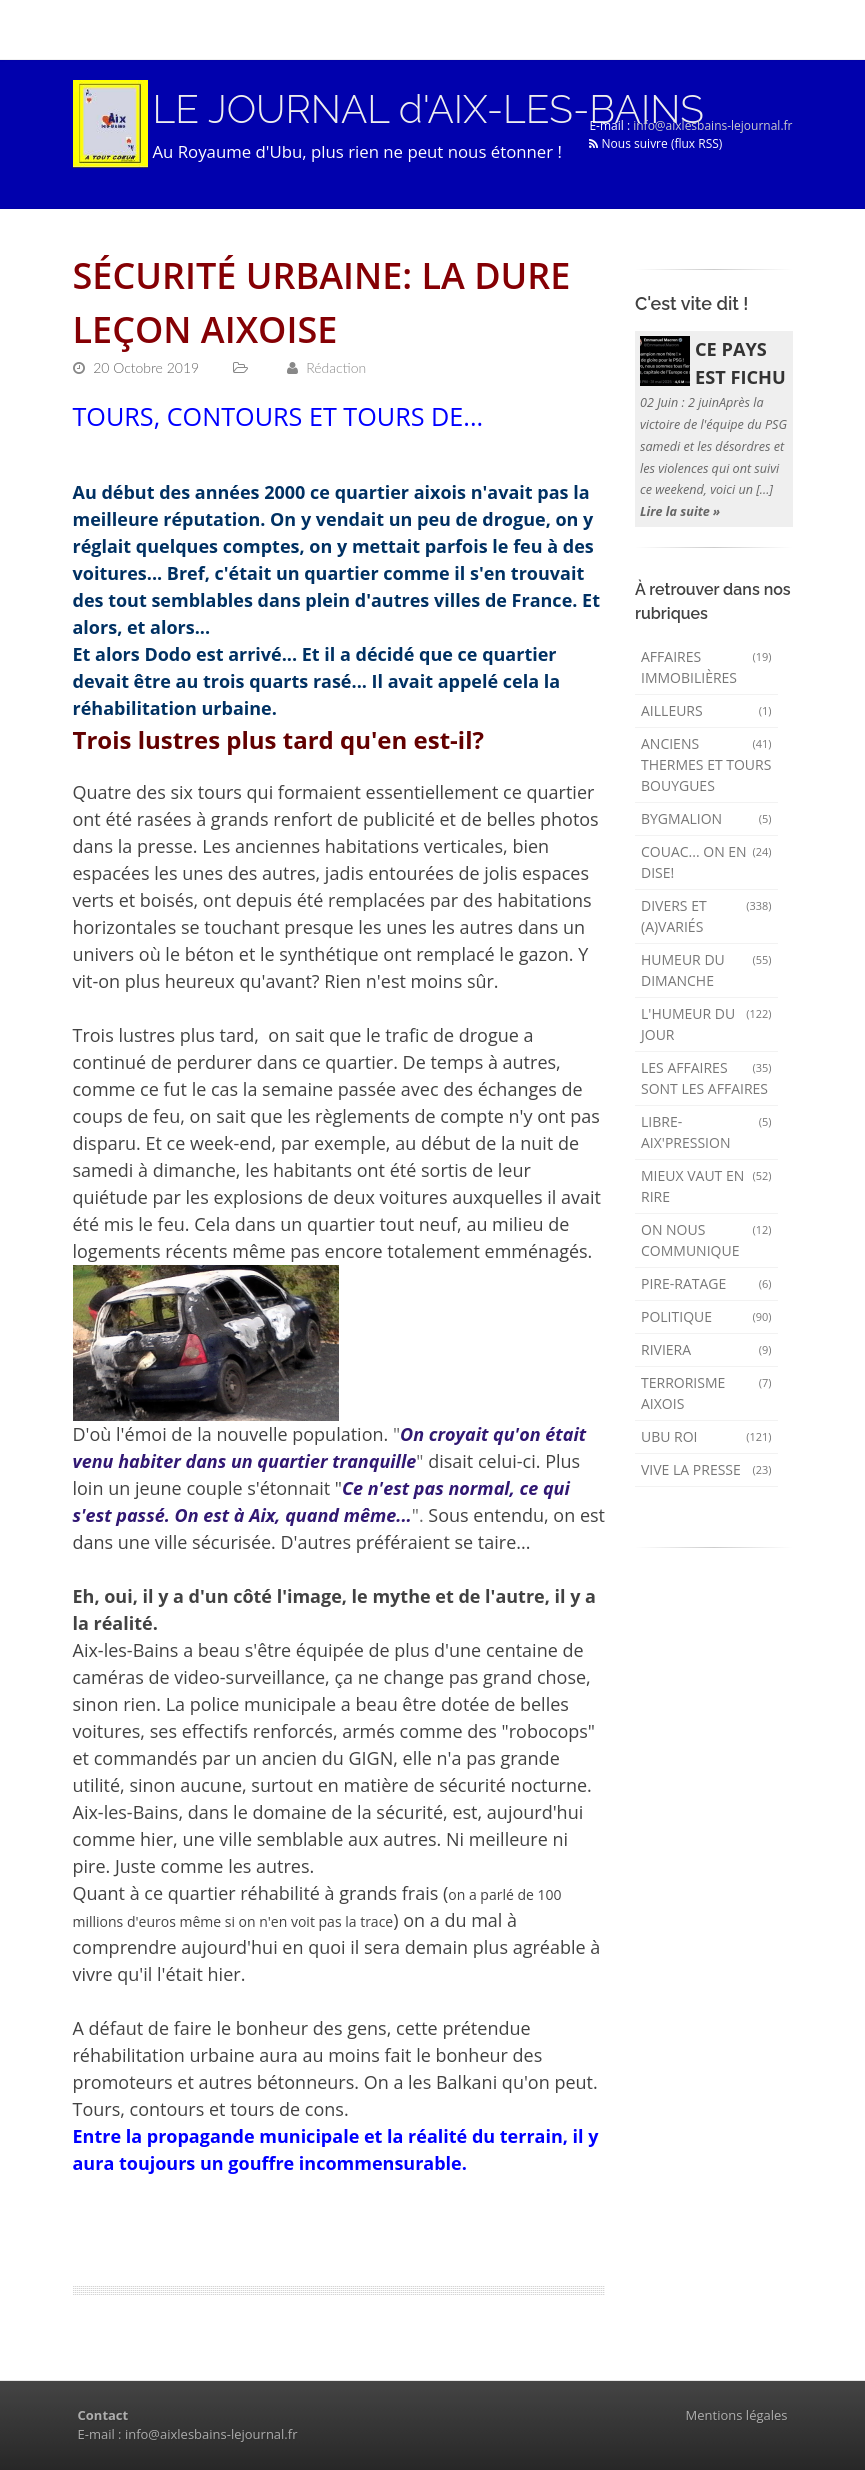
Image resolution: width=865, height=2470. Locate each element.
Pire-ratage (706, 1283)
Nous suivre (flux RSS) (655, 143)
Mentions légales (737, 2415)
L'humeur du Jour (706, 1024)
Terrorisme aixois (706, 1393)
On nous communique (706, 1240)
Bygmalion (706, 818)
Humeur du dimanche (706, 970)
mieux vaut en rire (706, 1186)
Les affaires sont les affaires (706, 1078)
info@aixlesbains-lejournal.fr (712, 125)
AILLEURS (706, 710)
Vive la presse (706, 1469)
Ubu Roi (706, 1436)
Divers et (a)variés (706, 916)
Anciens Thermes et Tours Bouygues (706, 764)
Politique (706, 1316)
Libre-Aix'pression (706, 1132)
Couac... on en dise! (706, 862)
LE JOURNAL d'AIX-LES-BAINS (428, 109)
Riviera (706, 1349)
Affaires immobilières (706, 667)
